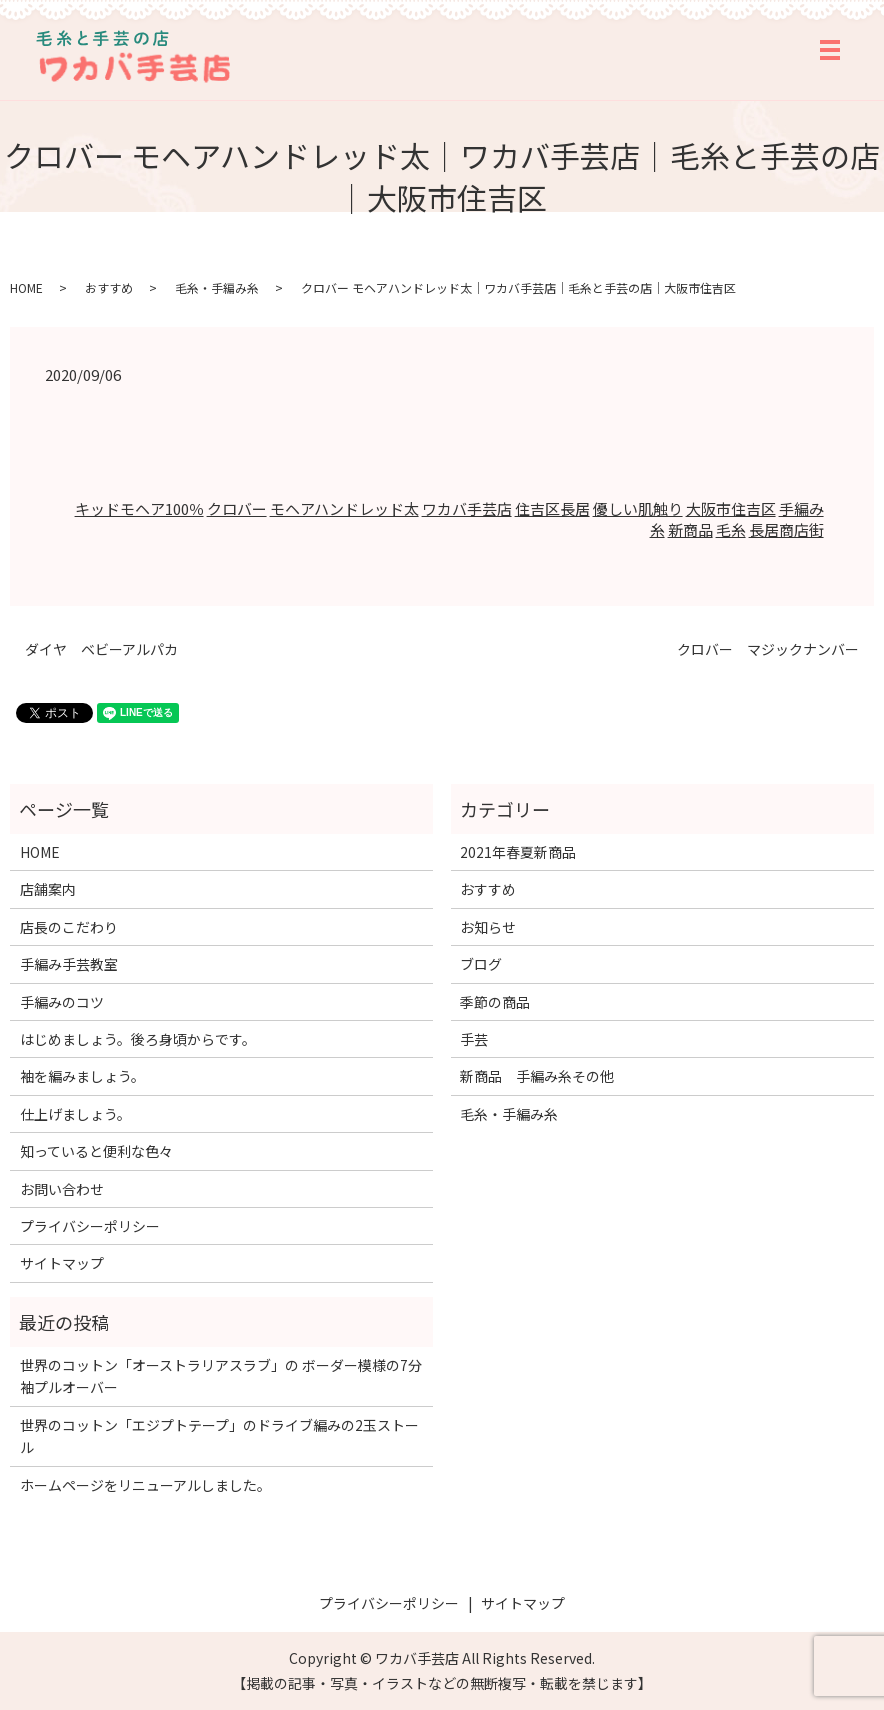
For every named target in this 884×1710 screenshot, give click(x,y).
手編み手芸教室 (69, 964)
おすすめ (109, 287)
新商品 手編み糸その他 (537, 1076)
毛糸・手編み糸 (217, 287)
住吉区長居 (552, 508)
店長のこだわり (69, 927)
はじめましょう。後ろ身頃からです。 (138, 1039)
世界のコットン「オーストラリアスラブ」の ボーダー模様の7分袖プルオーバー (221, 1376)
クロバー (237, 508)
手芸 (474, 1039)
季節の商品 (495, 1002)
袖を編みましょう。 (82, 1076)
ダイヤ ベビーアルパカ (101, 649)
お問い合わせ (62, 1189)
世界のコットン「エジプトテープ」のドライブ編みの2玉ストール (219, 1436)
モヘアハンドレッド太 (344, 508)
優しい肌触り (638, 508)
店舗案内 (48, 889)
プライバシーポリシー (90, 1226)
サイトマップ (62, 1263)
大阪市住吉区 (731, 508)
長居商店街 (786, 529)
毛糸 (731, 529)
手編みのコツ (62, 1002)
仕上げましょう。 (75, 1114)
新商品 (690, 529)
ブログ (481, 964)
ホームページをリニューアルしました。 (145, 1485)
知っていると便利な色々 (96, 1151)
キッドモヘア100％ (139, 508)
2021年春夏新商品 (518, 852)
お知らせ (488, 927)
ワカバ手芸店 (467, 508)
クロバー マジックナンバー (768, 649)
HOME (26, 287)
